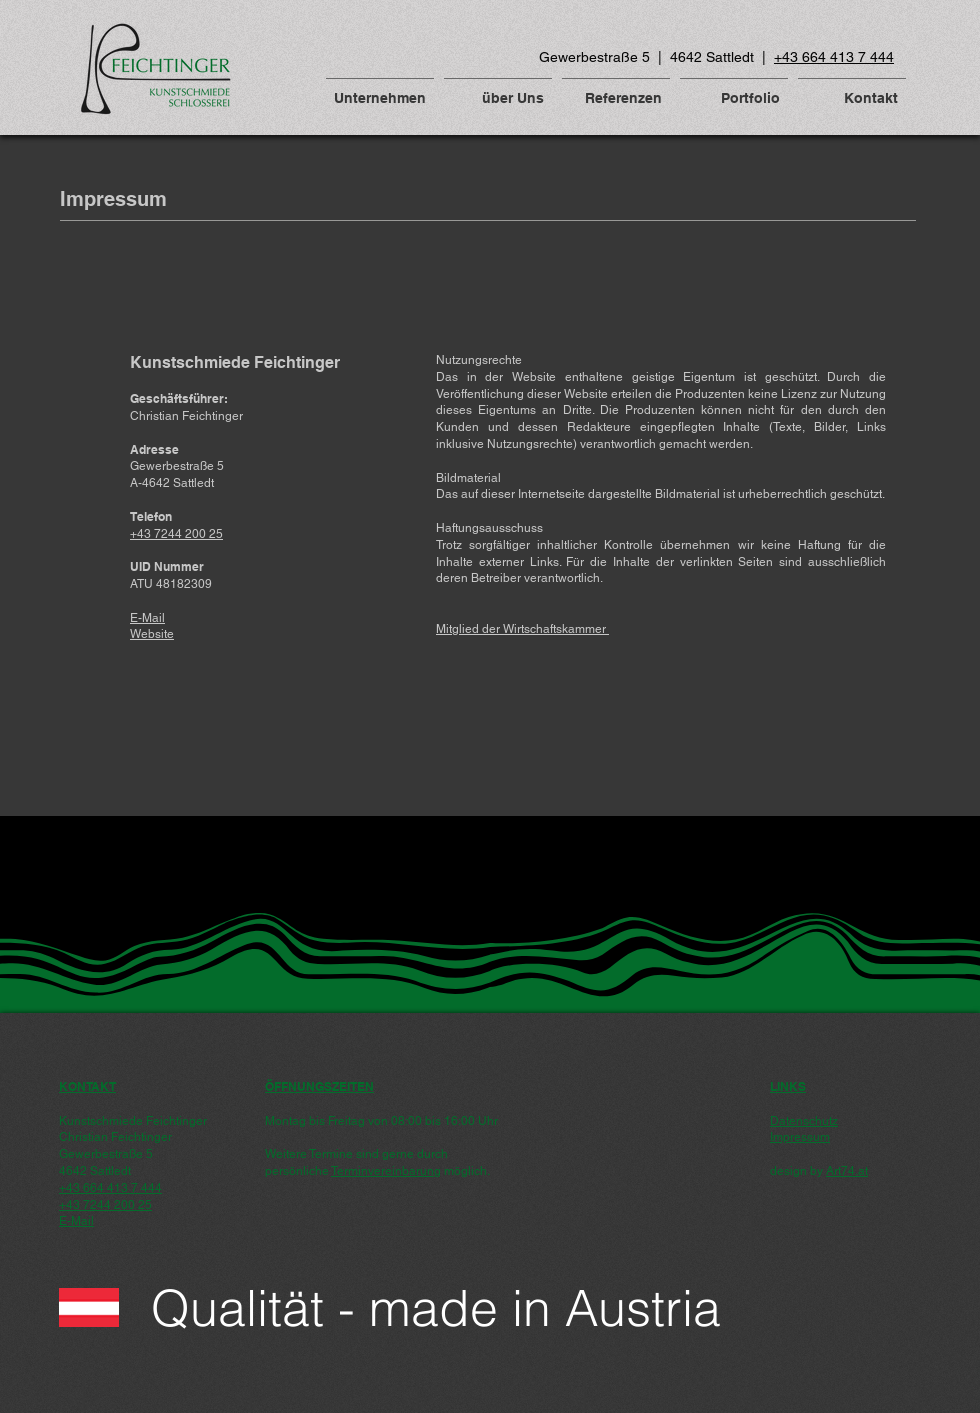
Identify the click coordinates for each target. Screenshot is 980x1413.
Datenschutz (804, 1121)
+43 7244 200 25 (105, 1205)
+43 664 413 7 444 (834, 57)
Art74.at (847, 1171)
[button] (380, 89)
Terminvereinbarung (386, 1171)
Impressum (800, 1137)
